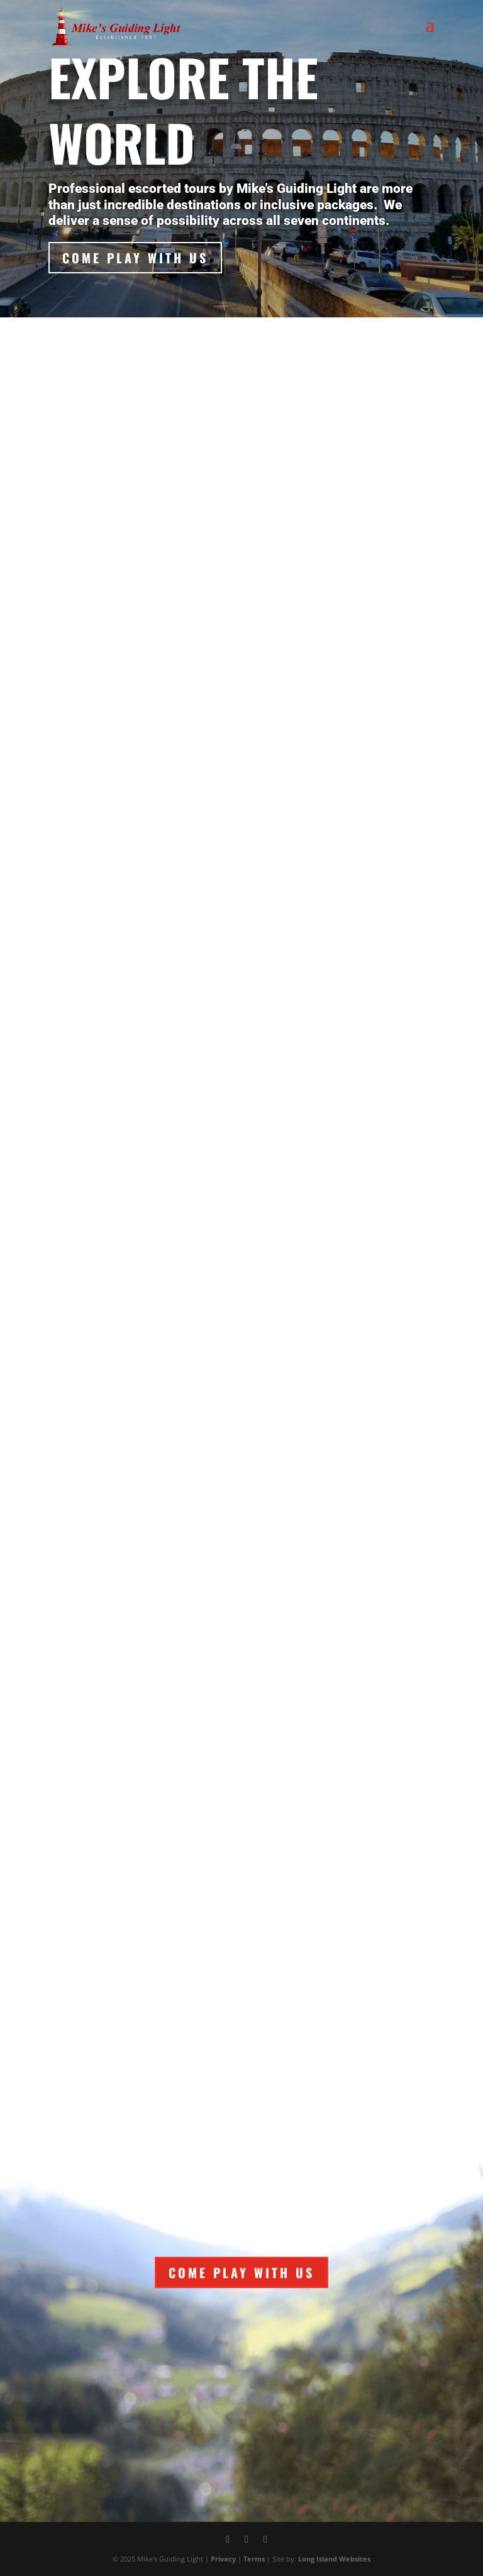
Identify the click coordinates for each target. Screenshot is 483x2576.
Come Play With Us (135, 257)
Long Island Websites (334, 2558)
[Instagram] (265, 2539)
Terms (254, 2558)
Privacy (223, 2558)
